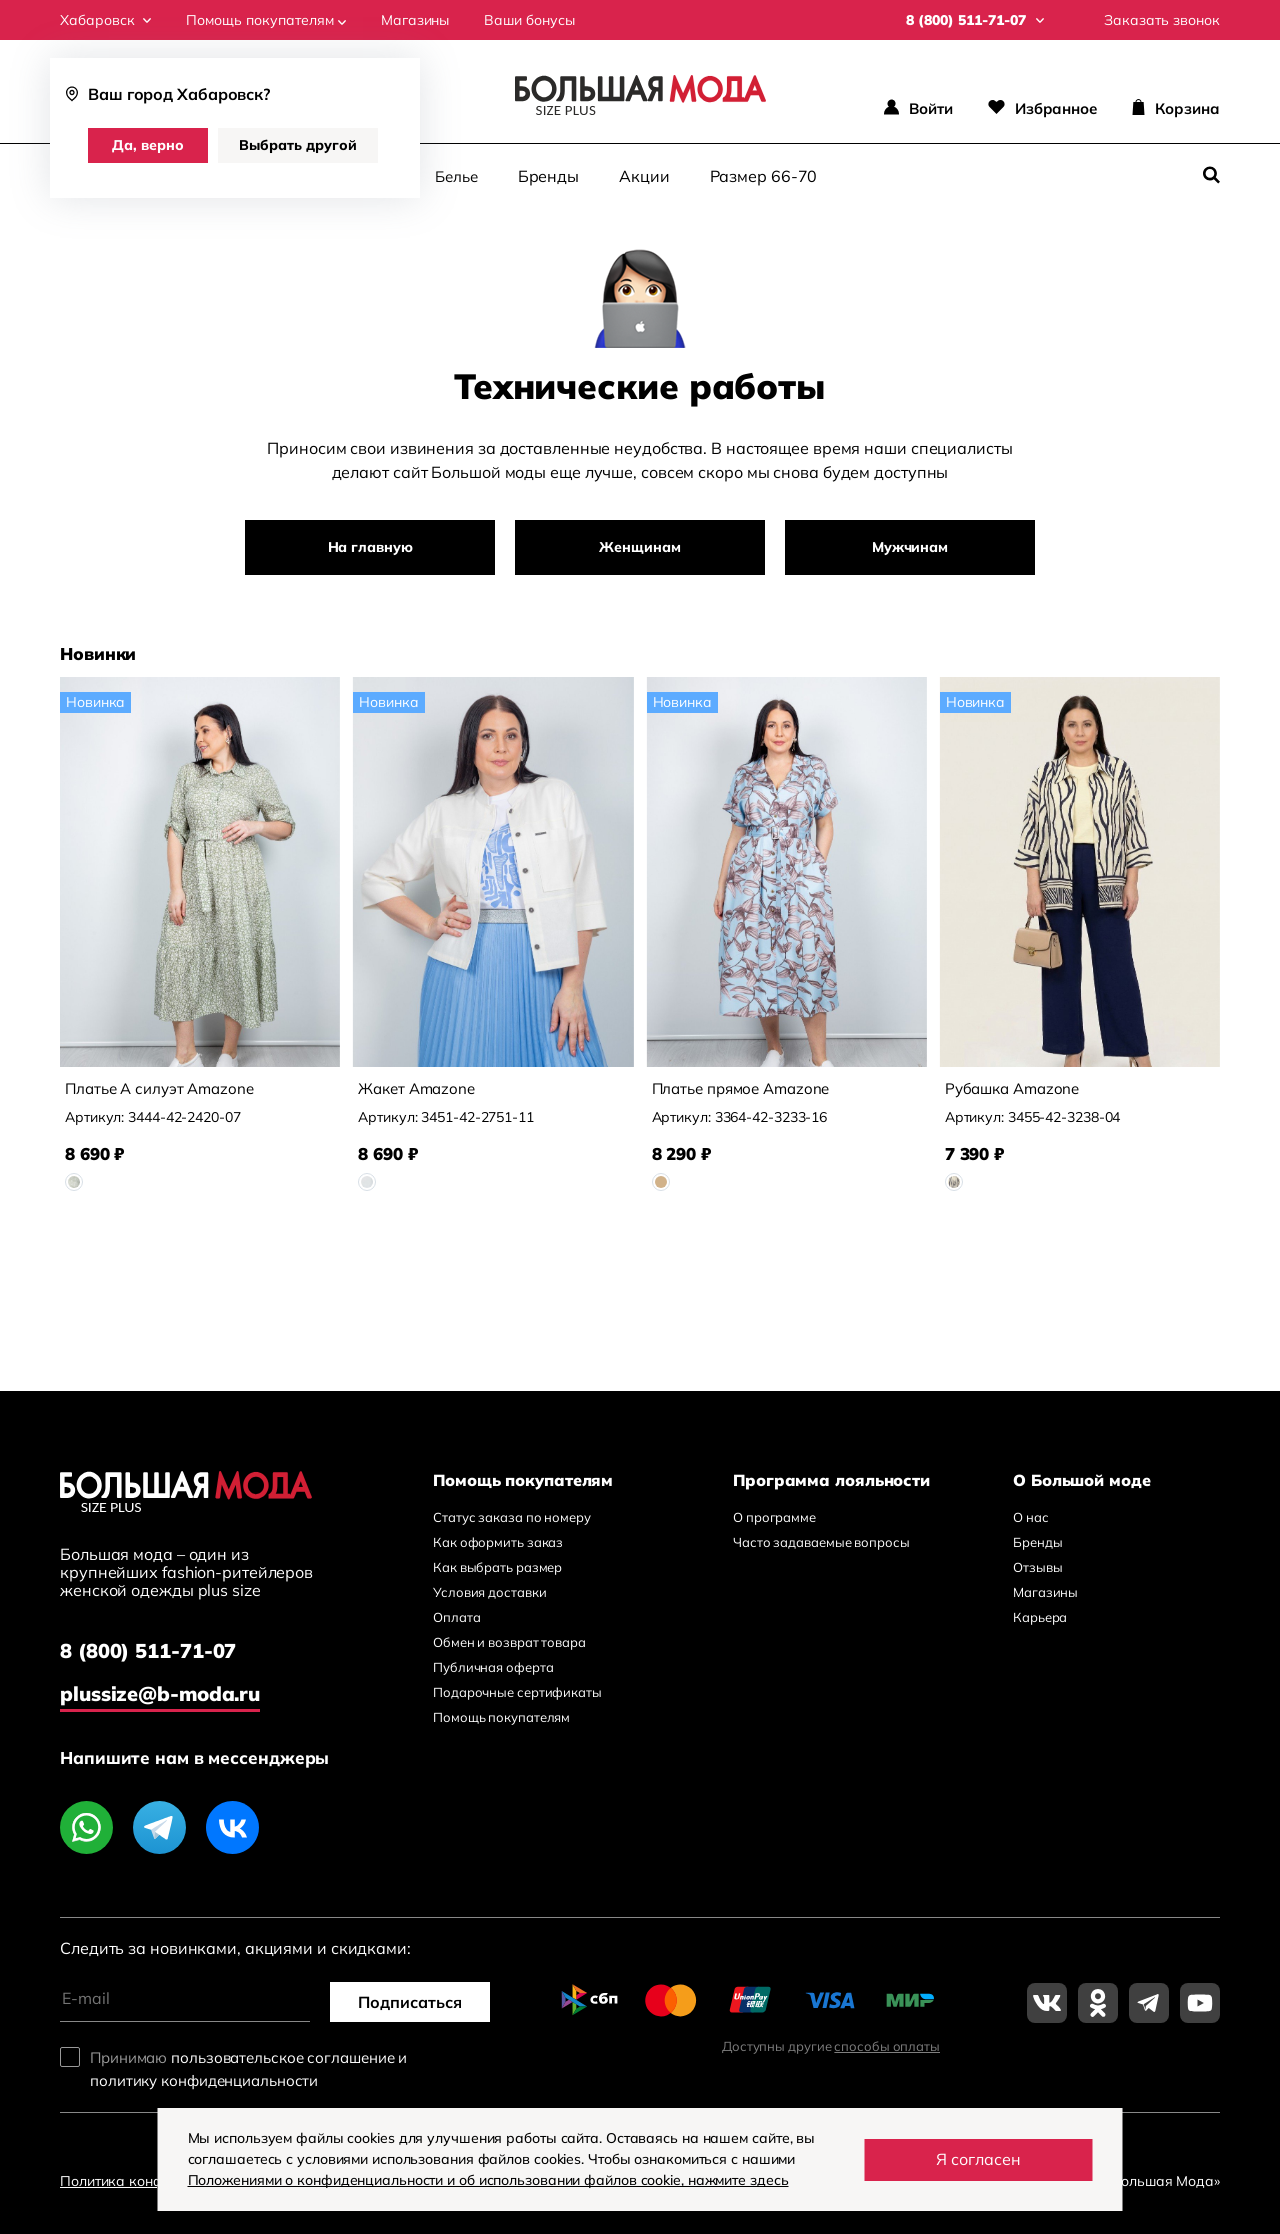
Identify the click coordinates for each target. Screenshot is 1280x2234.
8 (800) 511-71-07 (148, 1650)
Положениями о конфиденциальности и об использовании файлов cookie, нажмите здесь (488, 2180)
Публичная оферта (493, 1667)
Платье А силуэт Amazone (159, 1088)
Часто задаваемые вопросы (821, 1542)
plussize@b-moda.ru (160, 1693)
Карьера (1040, 1617)
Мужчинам (910, 547)
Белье (456, 176)
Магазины (415, 20)
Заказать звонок (1162, 20)
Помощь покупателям (266, 20)
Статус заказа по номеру (512, 1517)
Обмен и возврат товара (509, 1642)
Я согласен (978, 2159)
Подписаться (410, 2002)
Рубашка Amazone (1012, 1088)
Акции (644, 176)
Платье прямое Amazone (741, 1088)
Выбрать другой (298, 145)
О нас (1031, 1517)
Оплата (456, 1617)
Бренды (548, 176)
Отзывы (1037, 1567)
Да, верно (148, 145)
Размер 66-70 (764, 176)
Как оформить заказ (498, 1542)
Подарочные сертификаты (517, 1692)
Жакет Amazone (416, 1088)
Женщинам (639, 547)
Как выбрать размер (497, 1567)
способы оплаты (887, 2046)
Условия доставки (489, 1592)
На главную (370, 547)
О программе (774, 1517)
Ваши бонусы (529, 20)
